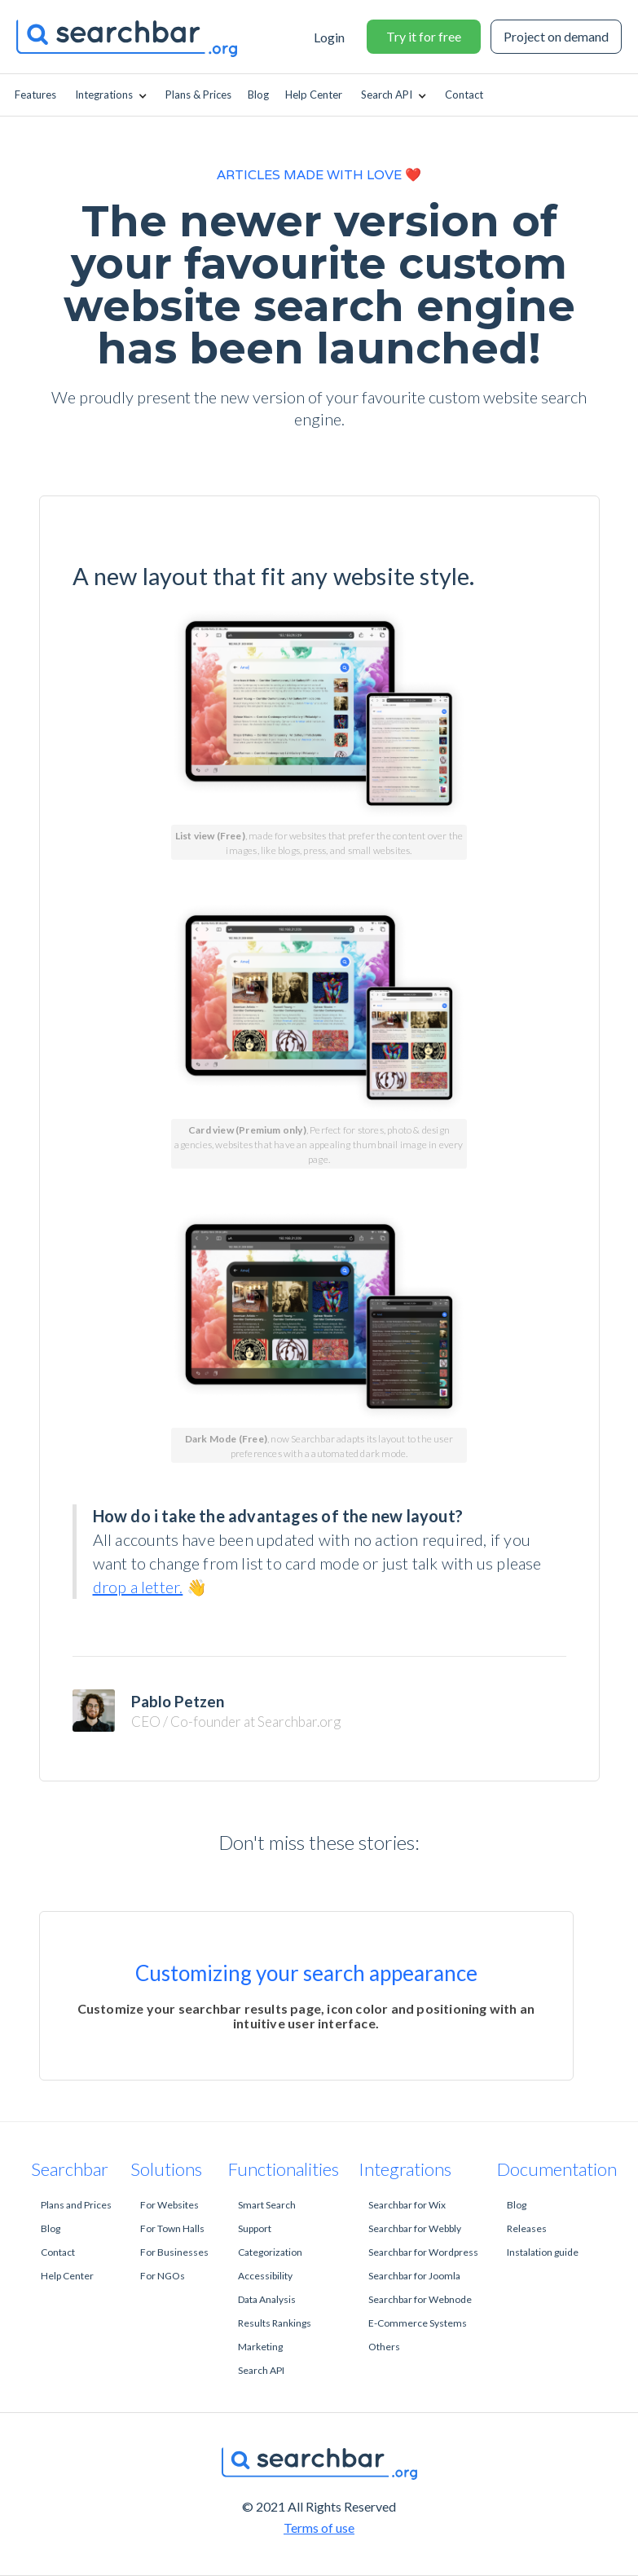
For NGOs (162, 2276)
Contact (58, 2252)
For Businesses (174, 2252)
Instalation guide (543, 2252)
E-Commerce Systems (417, 2323)
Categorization (270, 2252)
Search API (261, 2370)
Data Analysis (267, 2299)
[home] (138, 36)
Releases (527, 2228)
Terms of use (319, 2527)
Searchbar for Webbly (414, 2228)
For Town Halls (172, 2228)
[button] (112, 94)
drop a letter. (138, 1586)
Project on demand (556, 36)
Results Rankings (274, 2323)
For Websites (169, 2205)
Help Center (67, 2276)
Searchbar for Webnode (420, 2299)
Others (384, 2346)
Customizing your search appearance (306, 1973)
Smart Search (267, 2205)
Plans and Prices (76, 2205)
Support (254, 2228)
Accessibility (265, 2276)
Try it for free (423, 36)
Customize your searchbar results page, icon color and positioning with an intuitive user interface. (306, 2016)
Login (329, 37)
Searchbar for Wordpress (423, 2252)
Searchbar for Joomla (414, 2276)
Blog (50, 2228)
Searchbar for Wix (407, 2205)
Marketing (260, 2346)
